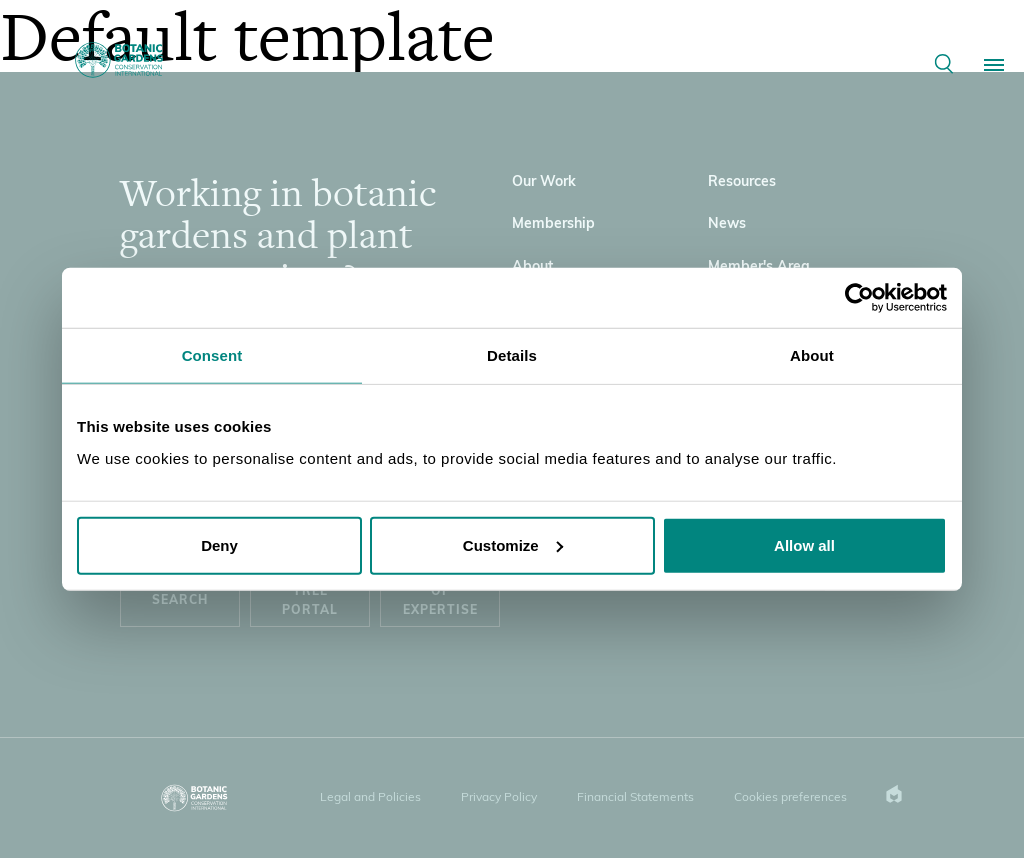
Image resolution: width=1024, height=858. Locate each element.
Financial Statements (635, 798)
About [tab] (812, 355)
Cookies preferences (790, 798)
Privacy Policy (499, 798)
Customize (513, 544)
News (727, 224)
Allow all (804, 544)
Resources (742, 182)
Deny (219, 544)
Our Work (544, 182)
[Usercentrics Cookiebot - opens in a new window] (859, 298)
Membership (553, 224)
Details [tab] (512, 355)
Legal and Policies (370, 798)
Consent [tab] (212, 355)
